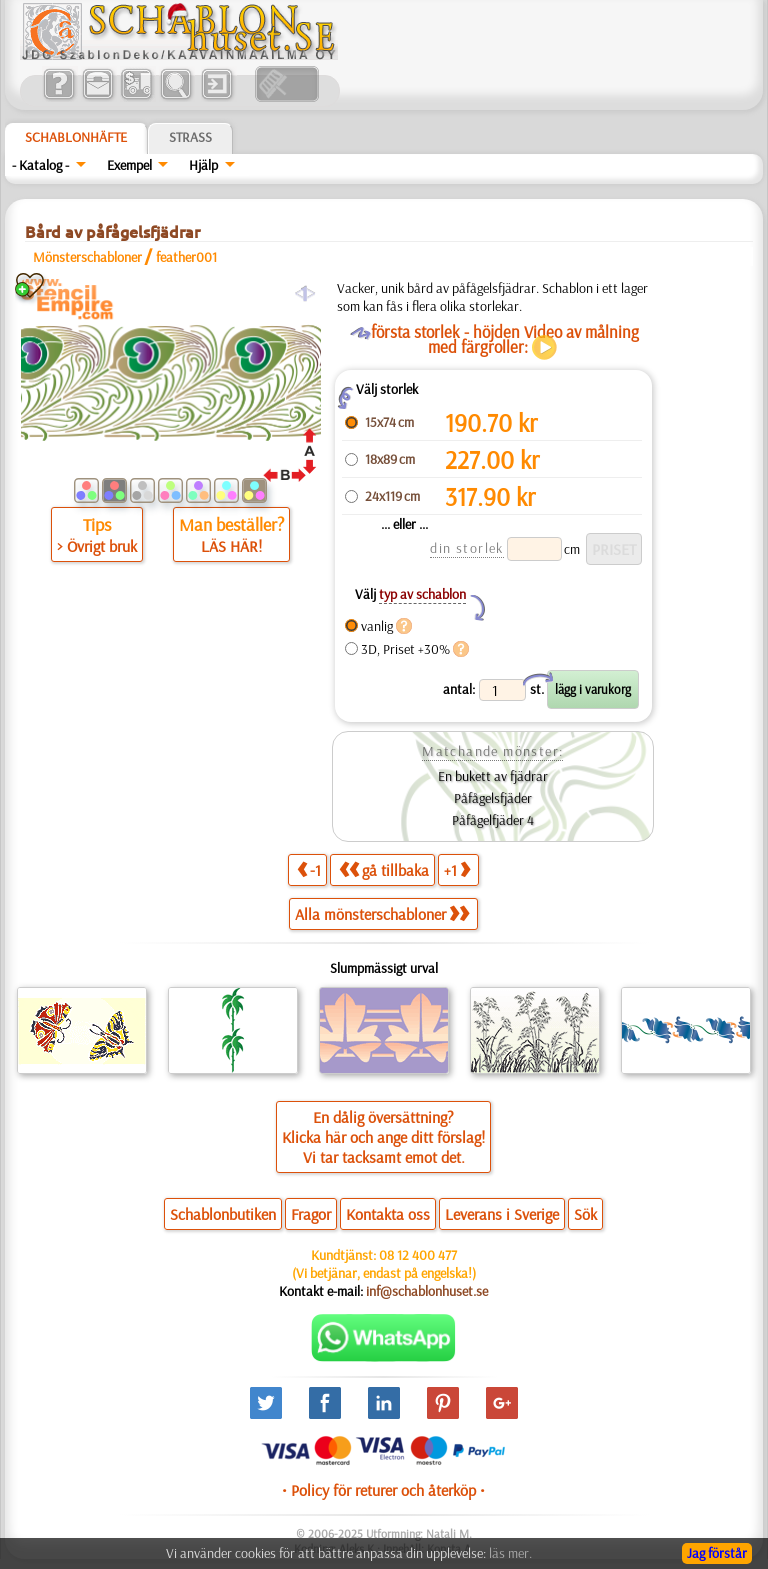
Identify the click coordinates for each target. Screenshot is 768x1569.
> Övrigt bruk (97, 546)
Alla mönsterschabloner (382, 914)
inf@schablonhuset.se (427, 1291)
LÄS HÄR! (231, 546)
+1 (457, 869)
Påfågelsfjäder (493, 798)
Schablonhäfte (76, 137)
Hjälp (203, 165)
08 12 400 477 (418, 1255)
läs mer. (510, 1553)
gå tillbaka (384, 869)
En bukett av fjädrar (493, 776)
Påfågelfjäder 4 (493, 820)
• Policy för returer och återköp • (383, 1490)
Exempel (129, 165)
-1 (309, 869)
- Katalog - (40, 165)
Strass (190, 137)
